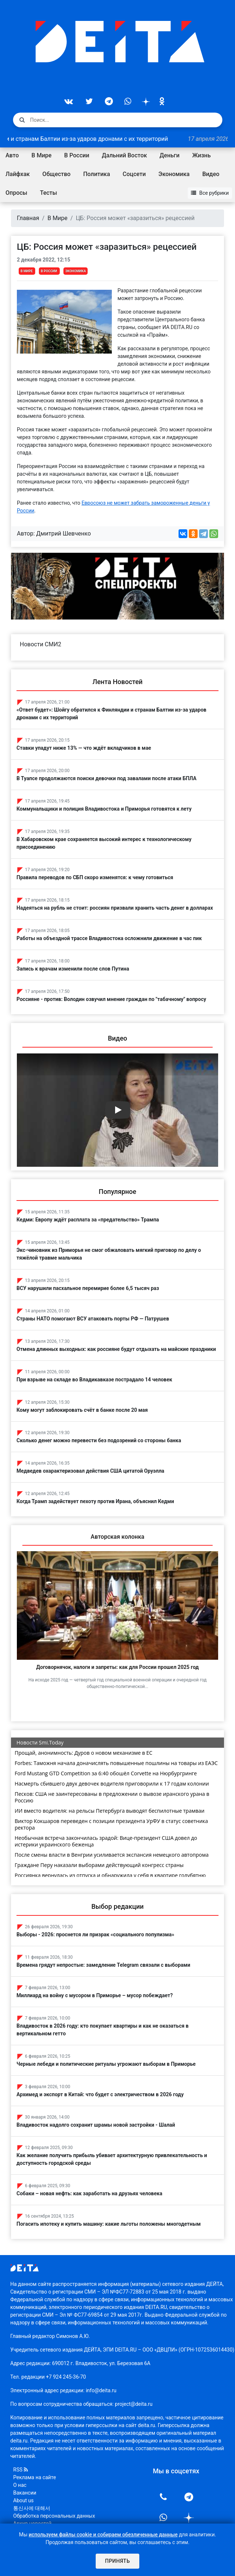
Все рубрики (210, 193)
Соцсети (134, 174)
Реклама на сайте (34, 2477)
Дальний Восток (124, 155)
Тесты (48, 192)
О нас (19, 2485)
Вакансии (24, 2493)
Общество (57, 174)
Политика (96, 174)
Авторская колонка (117, 1536)
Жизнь (201, 155)
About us (23, 2500)
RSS (20, 2470)
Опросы (16, 192)
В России (76, 155)
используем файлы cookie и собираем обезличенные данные (103, 2534)
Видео (211, 174)
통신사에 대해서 (31, 2508)
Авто (12, 155)
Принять (117, 2561)
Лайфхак (17, 174)
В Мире (42, 155)
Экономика (174, 174)
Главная (28, 218)
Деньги (169, 155)
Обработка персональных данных (54, 2516)
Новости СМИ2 (40, 644)
